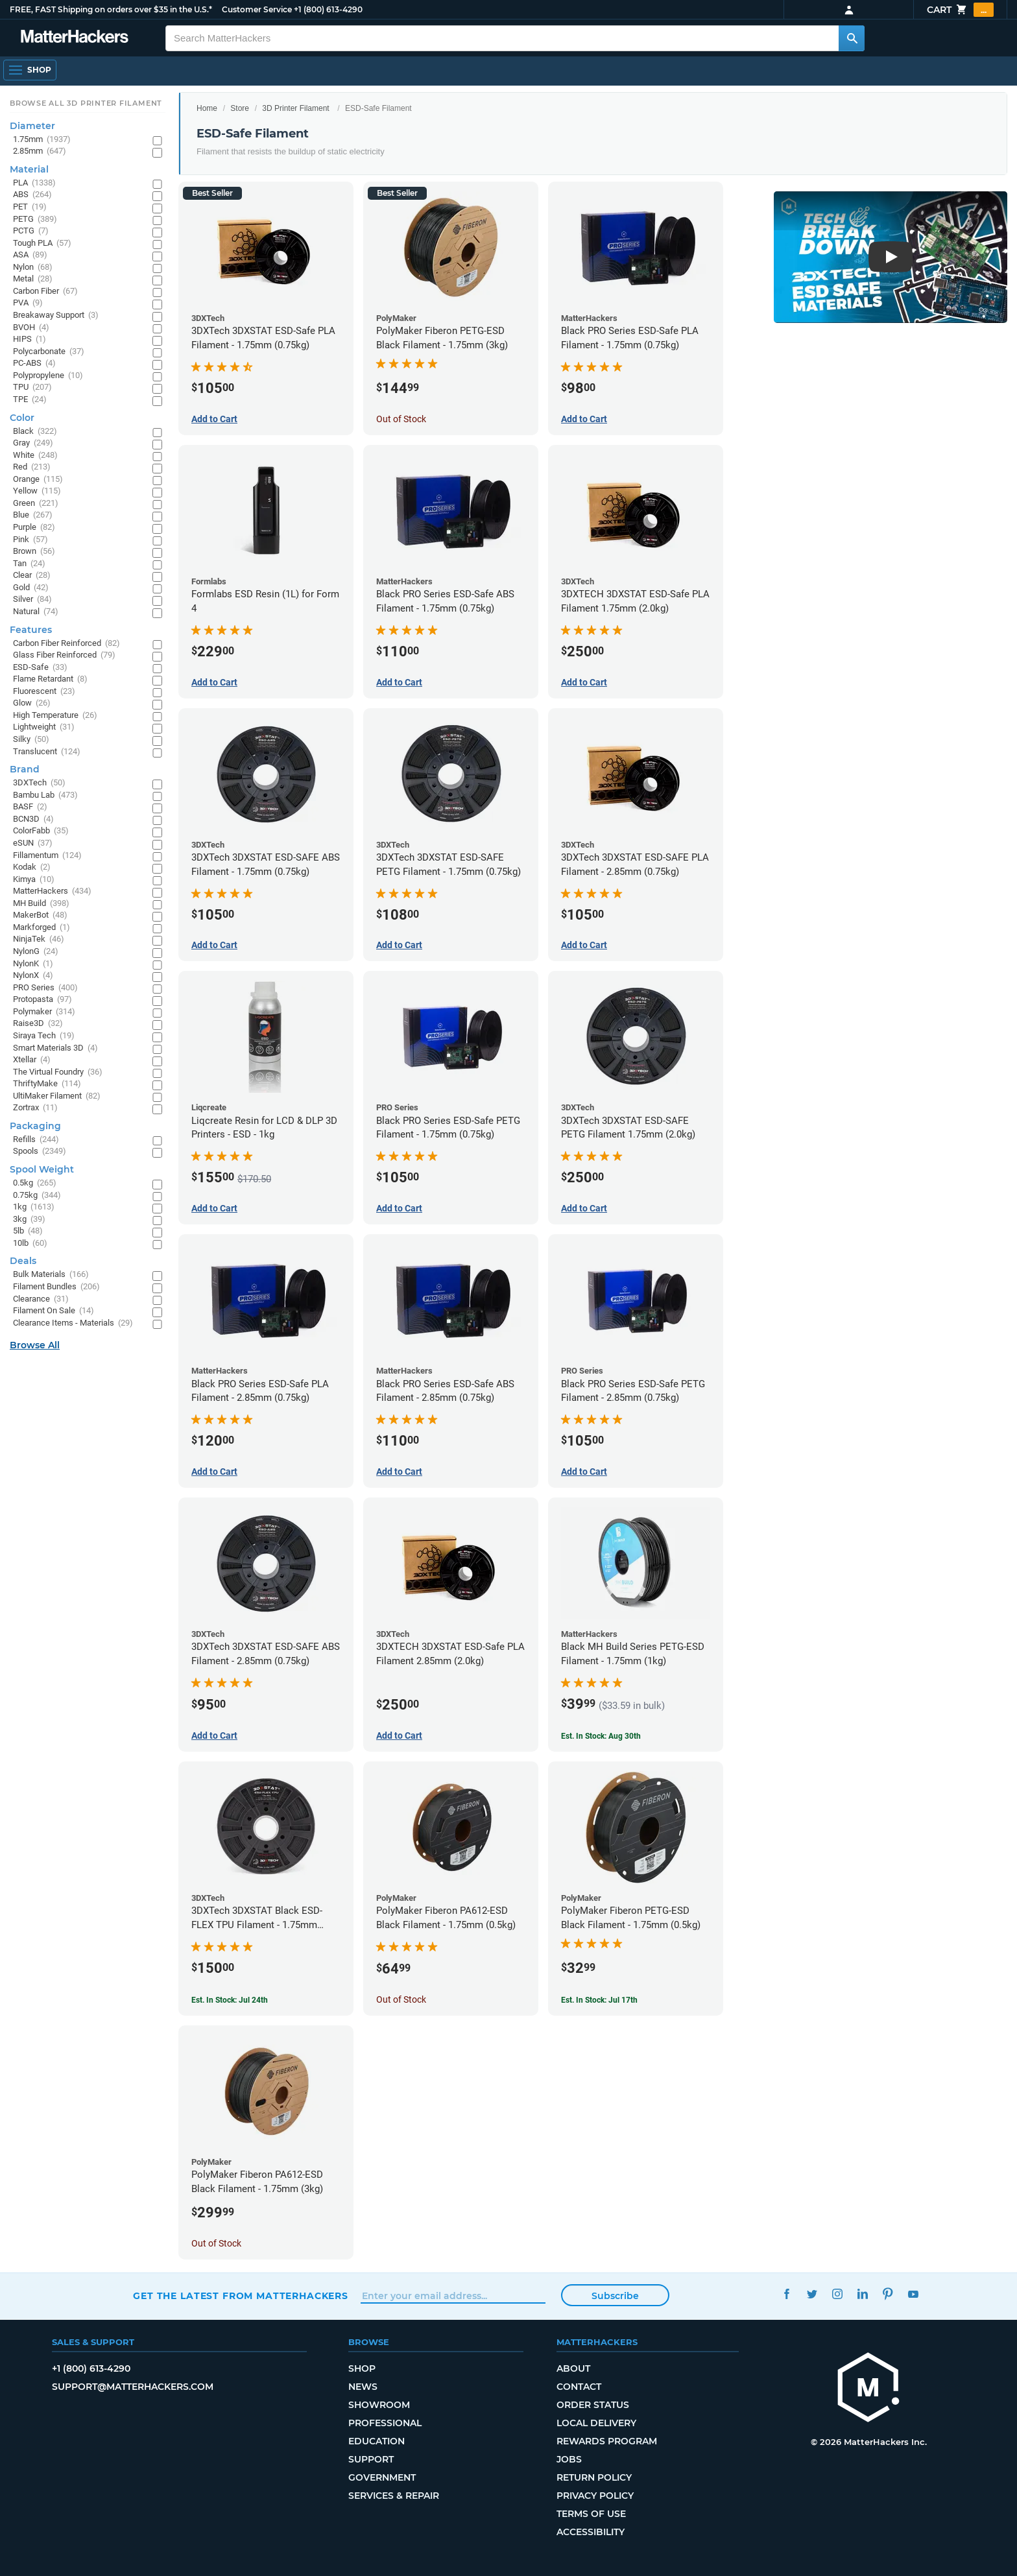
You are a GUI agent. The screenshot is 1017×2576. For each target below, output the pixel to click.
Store (239, 108)
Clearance (41, 1299)
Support (371, 2459)
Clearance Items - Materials (73, 1323)
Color (22, 417)
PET (30, 207)
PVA (28, 303)
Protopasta (42, 1000)
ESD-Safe (40, 668)
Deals (23, 1261)
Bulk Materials (51, 1275)
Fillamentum (47, 856)
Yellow (37, 491)
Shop (362, 2368)
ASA (30, 255)
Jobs (569, 2459)
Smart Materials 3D (55, 1048)
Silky (31, 739)
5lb (28, 1231)
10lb (30, 1243)
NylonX (33, 976)
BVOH (31, 328)
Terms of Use (591, 2514)
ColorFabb (41, 831)
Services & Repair (393, 2495)
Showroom (379, 2405)
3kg (29, 1219)
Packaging (35, 1126)
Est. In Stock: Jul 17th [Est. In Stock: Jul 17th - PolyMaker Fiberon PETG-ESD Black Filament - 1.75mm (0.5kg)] (599, 2000)
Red (32, 467)
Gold (31, 588)
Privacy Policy (595, 2495)
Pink (30, 540)
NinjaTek (38, 939)
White (35, 455)
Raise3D (38, 1024)
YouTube (913, 2294)
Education (376, 2441)
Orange (38, 479)
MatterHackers (52, 891)
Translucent (46, 752)
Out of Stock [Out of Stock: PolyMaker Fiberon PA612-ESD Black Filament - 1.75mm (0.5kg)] (401, 1999)
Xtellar (32, 1060)
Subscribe (615, 2296)
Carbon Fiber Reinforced (66, 644)
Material (29, 169)
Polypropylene (48, 376)
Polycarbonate (48, 352)
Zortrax (35, 1108)
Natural (35, 612)
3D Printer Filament (295, 108)
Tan (29, 564)
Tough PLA (42, 243)
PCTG (31, 231)
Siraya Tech (44, 1036)
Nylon (33, 267)
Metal (33, 279)
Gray (33, 443)
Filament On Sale (53, 1311)
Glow (32, 703)
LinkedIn (862, 2294)
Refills (36, 1140)
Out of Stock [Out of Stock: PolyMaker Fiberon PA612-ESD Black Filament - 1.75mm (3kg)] (216, 2243)
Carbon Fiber (45, 291)
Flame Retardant (50, 679)
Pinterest (887, 2294)
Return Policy (594, 2477)
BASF (30, 807)
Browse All (35, 1345)
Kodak (32, 867)
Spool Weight (42, 1169)
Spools (39, 1151)
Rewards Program (606, 2441)
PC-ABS (34, 363)
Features (31, 630)
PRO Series (45, 988)
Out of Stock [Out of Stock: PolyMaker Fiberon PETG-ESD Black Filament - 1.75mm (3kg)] (401, 419)
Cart (960, 10)
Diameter (32, 126)
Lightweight (44, 727)
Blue (33, 515)
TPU (32, 387)
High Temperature (55, 716)
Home (207, 108)
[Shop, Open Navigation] (29, 70)
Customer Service (257, 9)
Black (35, 431)
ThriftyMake (47, 1084)
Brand (25, 769)
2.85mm (39, 151)
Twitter (811, 2294)
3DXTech (39, 783)
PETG (35, 219)
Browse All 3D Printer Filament (86, 103)
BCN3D (33, 819)
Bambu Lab (45, 795)
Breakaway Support (56, 315)
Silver (32, 599)
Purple (34, 527)
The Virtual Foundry (57, 1072)
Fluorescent (44, 692)
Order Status (592, 2405)
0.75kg (37, 1195)
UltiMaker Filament (57, 1096)
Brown (34, 551)
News (362, 2386)
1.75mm (42, 140)
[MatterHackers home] (74, 38)
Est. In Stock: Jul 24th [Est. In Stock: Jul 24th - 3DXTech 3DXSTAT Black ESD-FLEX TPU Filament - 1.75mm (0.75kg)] (229, 2000)
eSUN (33, 843)
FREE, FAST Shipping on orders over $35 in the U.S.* (111, 9)
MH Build (41, 904)
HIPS (29, 339)
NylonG (35, 952)
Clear (32, 575)
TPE (30, 400)
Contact (578, 2386)
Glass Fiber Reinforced (64, 655)
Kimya (33, 880)
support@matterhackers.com (132, 2386)
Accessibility (590, 2532)
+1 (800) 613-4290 (328, 9)
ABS (32, 195)
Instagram (837, 2294)
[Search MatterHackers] (852, 38)
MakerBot (40, 915)
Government (382, 2477)
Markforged (41, 928)
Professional (385, 2423)
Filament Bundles (56, 1287)
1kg (33, 1207)
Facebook (786, 2294)
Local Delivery (596, 2423)
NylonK (33, 964)
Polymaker (44, 1012)
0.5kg (34, 1183)
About (573, 2368)
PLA (34, 183)
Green (35, 503)
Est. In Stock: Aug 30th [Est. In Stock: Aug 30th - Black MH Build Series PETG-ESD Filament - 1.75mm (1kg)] (601, 1736)
